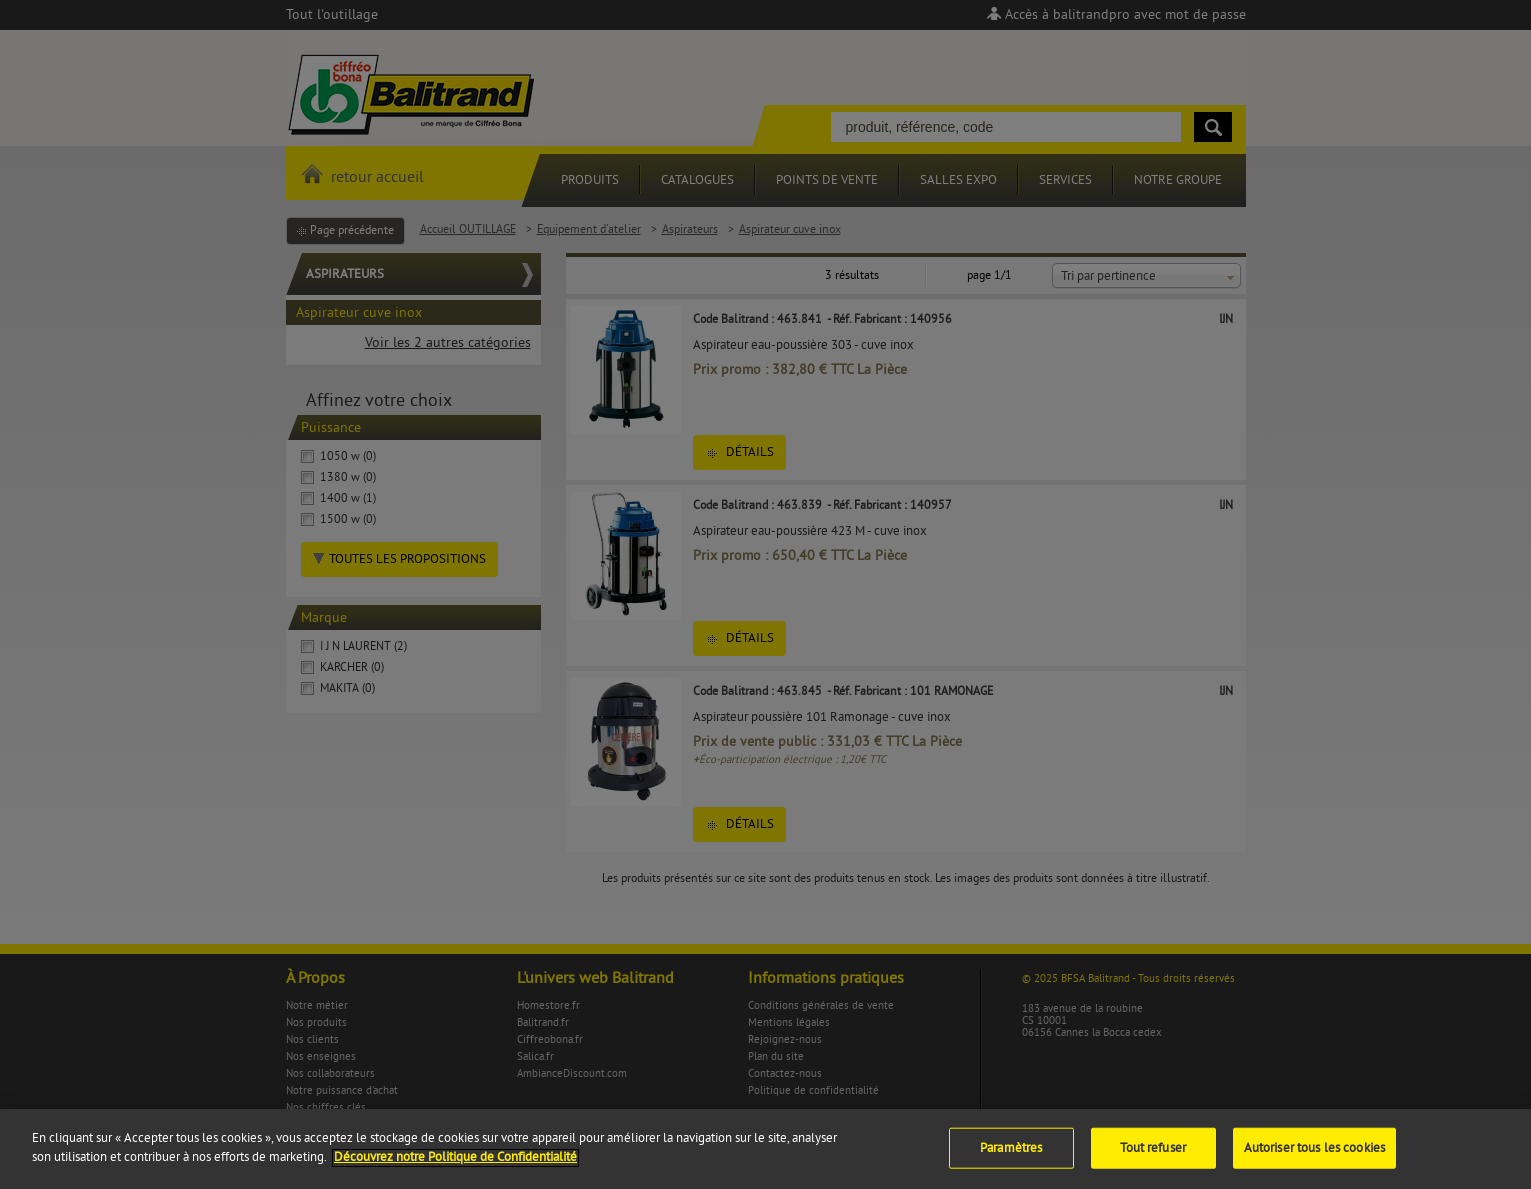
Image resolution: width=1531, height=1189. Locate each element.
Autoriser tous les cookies (1314, 1157)
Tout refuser (1153, 1157)
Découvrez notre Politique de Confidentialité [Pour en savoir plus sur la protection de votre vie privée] (455, 1167)
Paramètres (1011, 1157)
